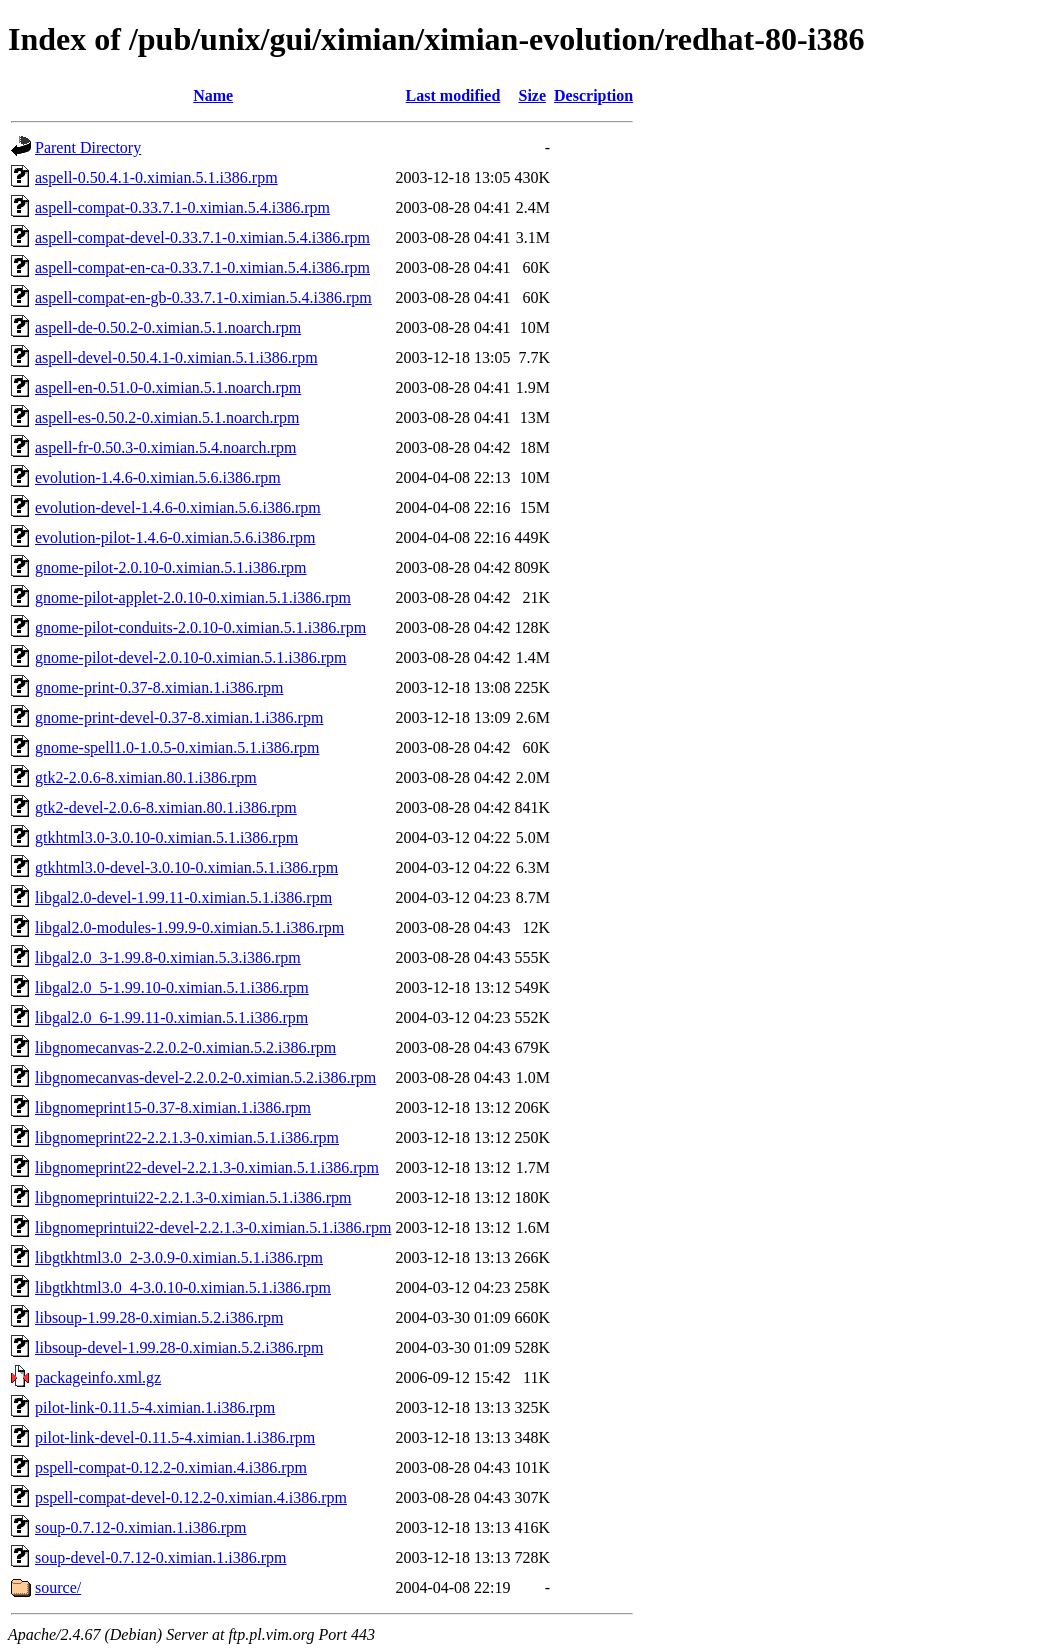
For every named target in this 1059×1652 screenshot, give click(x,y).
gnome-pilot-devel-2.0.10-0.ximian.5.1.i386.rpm (191, 657)
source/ (58, 1587)
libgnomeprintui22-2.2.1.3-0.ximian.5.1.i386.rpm (193, 1197)
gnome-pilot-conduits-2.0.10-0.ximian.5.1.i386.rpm (200, 627)
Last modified (453, 95)
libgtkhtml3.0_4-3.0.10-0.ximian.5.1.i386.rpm (183, 1287)
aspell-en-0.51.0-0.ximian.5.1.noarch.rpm (168, 387)
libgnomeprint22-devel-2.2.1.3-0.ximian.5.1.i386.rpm (207, 1167)
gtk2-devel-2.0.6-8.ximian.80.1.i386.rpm (166, 807)
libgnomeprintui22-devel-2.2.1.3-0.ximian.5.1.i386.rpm (213, 1227)
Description (593, 95)
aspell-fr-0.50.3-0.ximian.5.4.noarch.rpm (165, 447)
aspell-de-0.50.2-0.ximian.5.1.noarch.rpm (168, 327)
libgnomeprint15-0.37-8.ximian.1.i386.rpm (173, 1107)
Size (533, 95)
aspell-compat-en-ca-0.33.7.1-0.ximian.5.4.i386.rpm (202, 267)
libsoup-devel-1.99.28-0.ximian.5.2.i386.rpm (179, 1347)
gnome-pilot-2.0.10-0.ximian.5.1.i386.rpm (171, 567)
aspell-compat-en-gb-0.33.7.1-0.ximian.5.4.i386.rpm (203, 297)
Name (213, 95)
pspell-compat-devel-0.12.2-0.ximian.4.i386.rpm (191, 1497)
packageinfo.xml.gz (98, 1377)
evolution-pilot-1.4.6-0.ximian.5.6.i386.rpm (175, 537)
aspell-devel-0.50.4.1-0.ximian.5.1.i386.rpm (176, 357)
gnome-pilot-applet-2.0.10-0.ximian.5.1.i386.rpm (193, 597)
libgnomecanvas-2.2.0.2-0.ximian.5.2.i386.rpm (185, 1047)
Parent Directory (88, 147)
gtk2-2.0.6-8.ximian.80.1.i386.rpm (146, 777)
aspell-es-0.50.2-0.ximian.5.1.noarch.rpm (167, 417)
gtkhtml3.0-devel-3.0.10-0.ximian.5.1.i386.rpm (186, 867)
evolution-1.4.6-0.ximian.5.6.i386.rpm (158, 477)
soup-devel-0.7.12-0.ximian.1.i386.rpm (161, 1557)
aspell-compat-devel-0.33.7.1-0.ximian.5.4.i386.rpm (202, 237)
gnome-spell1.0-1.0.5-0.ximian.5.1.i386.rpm (177, 747)
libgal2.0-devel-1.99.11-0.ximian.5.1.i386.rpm (183, 897)
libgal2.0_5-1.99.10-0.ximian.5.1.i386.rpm (172, 987)
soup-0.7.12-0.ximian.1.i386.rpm (141, 1527)
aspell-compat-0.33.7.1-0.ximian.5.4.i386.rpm (182, 207)
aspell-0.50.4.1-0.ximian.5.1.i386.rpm (156, 177)
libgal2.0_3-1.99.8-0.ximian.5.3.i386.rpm (168, 957)
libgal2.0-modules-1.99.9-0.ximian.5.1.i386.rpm (189, 927)
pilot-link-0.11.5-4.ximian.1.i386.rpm (155, 1407)
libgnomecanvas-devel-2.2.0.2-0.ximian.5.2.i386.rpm (205, 1077)
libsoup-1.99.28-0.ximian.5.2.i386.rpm (159, 1317)
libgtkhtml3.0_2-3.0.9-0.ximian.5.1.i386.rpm (179, 1257)
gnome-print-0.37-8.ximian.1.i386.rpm (159, 687)
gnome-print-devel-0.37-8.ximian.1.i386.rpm (179, 717)
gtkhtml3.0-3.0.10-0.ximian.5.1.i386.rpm (166, 837)
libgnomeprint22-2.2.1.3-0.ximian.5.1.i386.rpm (187, 1137)
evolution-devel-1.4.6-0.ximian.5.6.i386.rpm (178, 507)
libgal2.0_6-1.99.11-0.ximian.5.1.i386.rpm (171, 1017)
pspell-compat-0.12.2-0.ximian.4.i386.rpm (171, 1467)
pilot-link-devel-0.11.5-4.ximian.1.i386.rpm (175, 1437)
